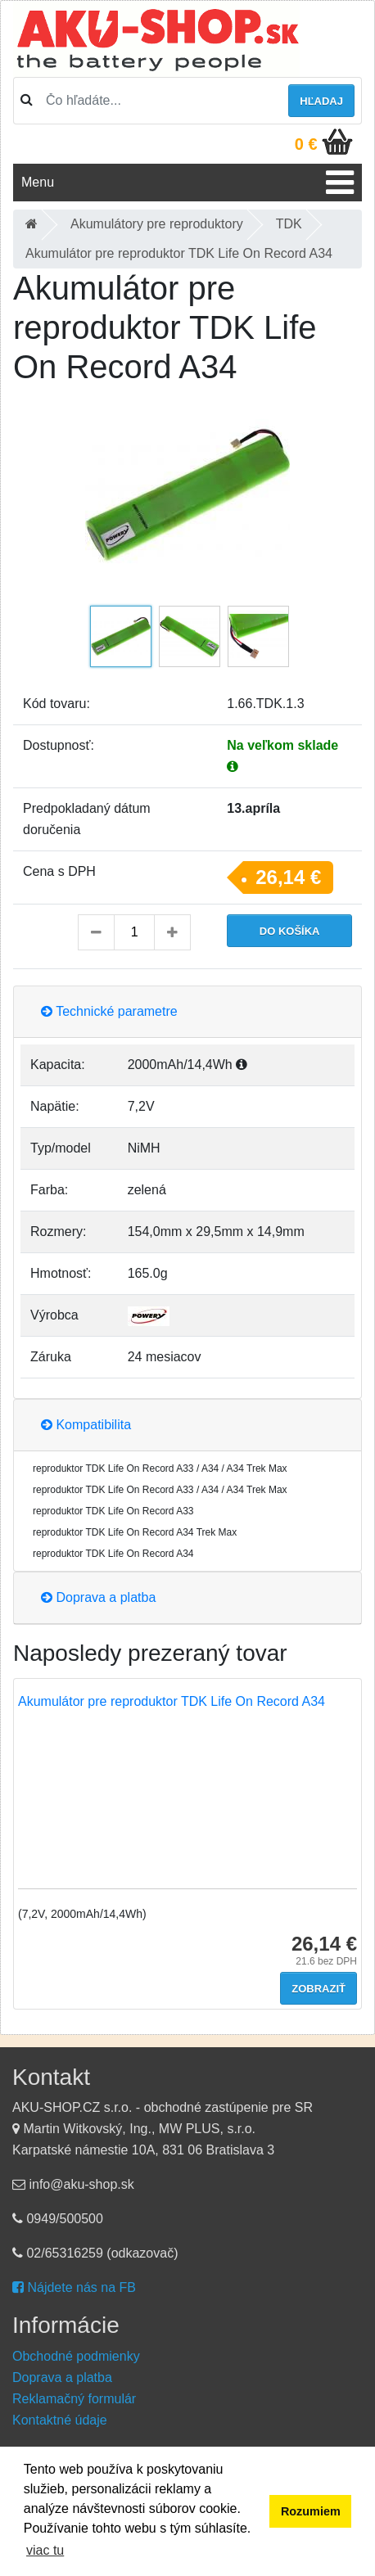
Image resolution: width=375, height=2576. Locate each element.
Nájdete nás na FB (74, 2287)
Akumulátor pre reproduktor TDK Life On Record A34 (171, 1701)
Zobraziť (318, 1989)
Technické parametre (109, 1011)
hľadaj (321, 101)
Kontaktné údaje (59, 2420)
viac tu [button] (45, 2550)
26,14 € (288, 877)
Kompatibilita (86, 1425)
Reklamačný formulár (74, 2399)
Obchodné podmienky (76, 2356)
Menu (37, 182)
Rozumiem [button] (311, 2511)
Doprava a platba (98, 1597)
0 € (306, 144)
